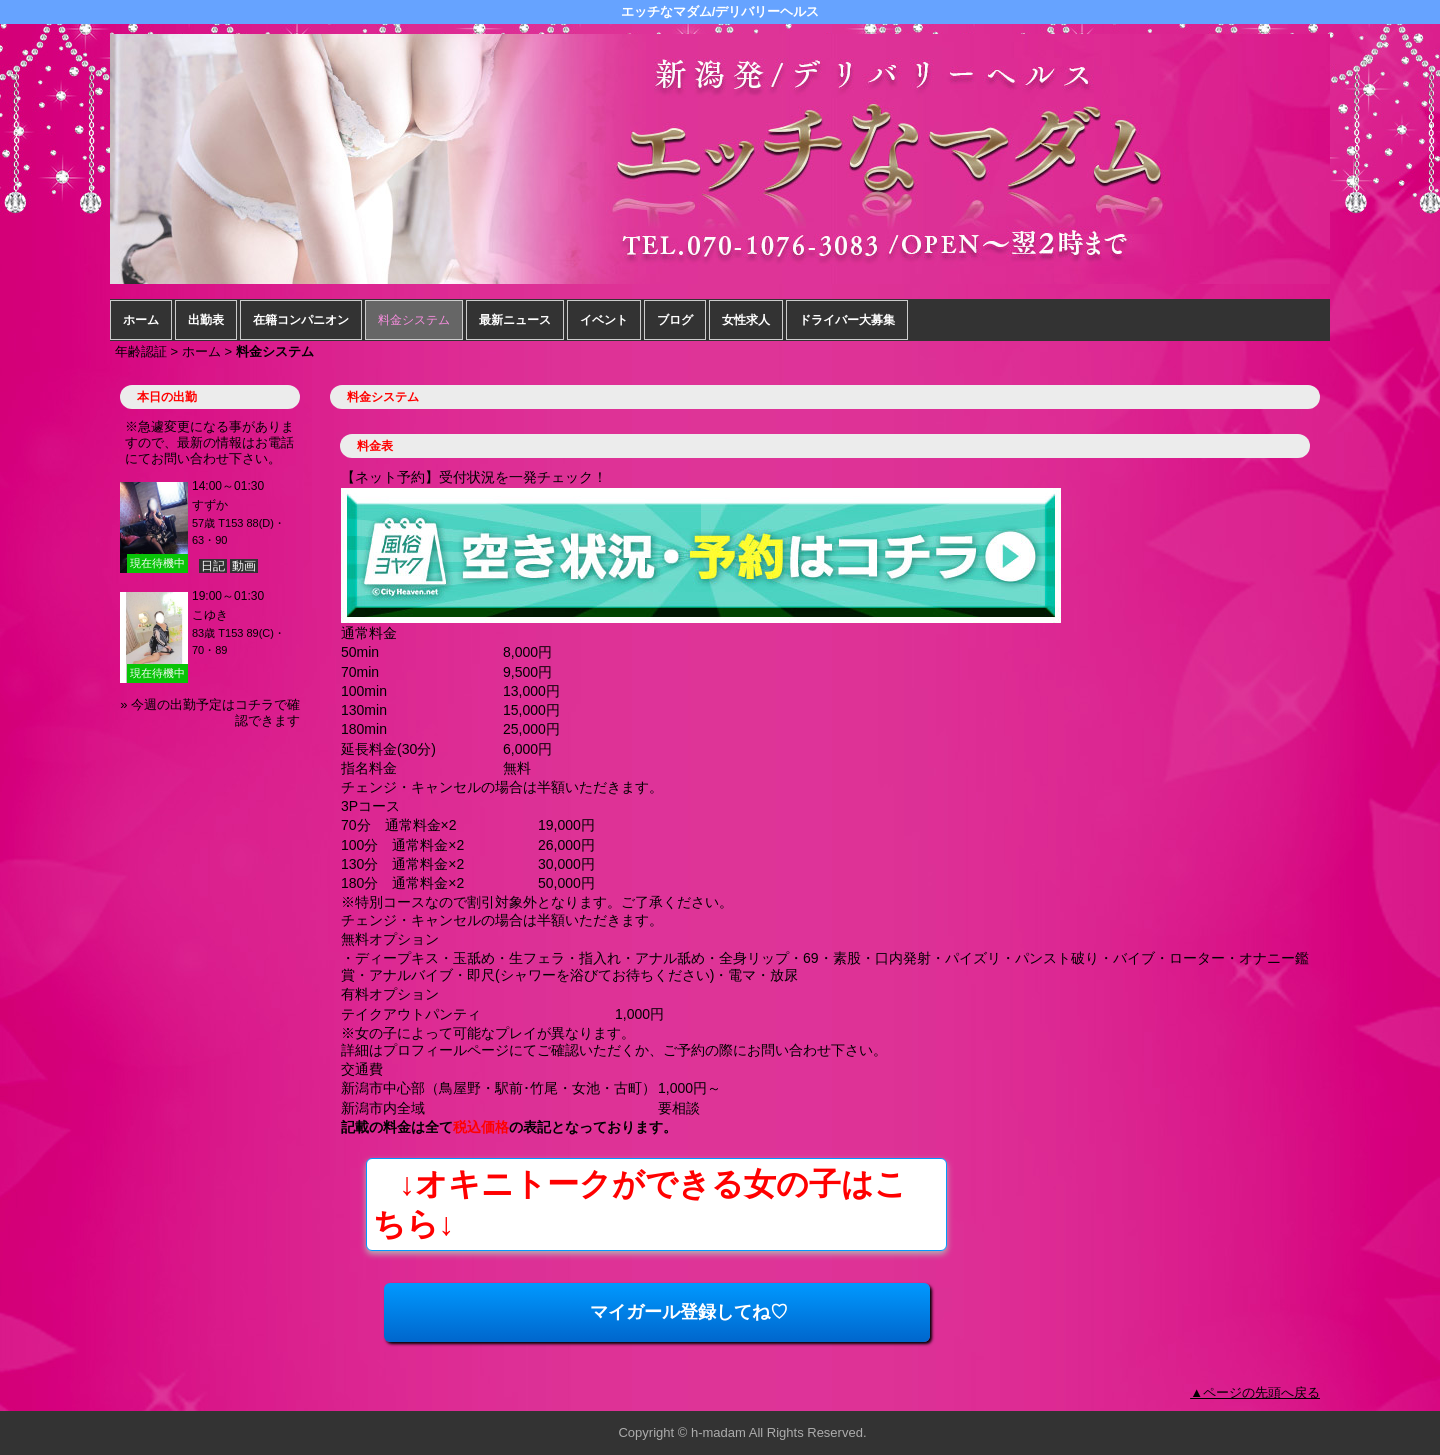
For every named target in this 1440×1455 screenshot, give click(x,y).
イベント (604, 320)
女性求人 (746, 320)
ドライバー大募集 (847, 320)
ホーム (141, 320)
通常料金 (369, 633)
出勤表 (206, 320)
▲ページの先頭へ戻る (1255, 1392)
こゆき (210, 615)
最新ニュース (515, 320)
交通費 (362, 1069)
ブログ (675, 320)
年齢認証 (141, 351)
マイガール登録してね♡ (594, 1312)
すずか (210, 505)
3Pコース (370, 806)
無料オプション (390, 939)
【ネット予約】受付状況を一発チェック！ (474, 477)
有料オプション (390, 994)
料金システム (414, 320)
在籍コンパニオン (301, 320)
